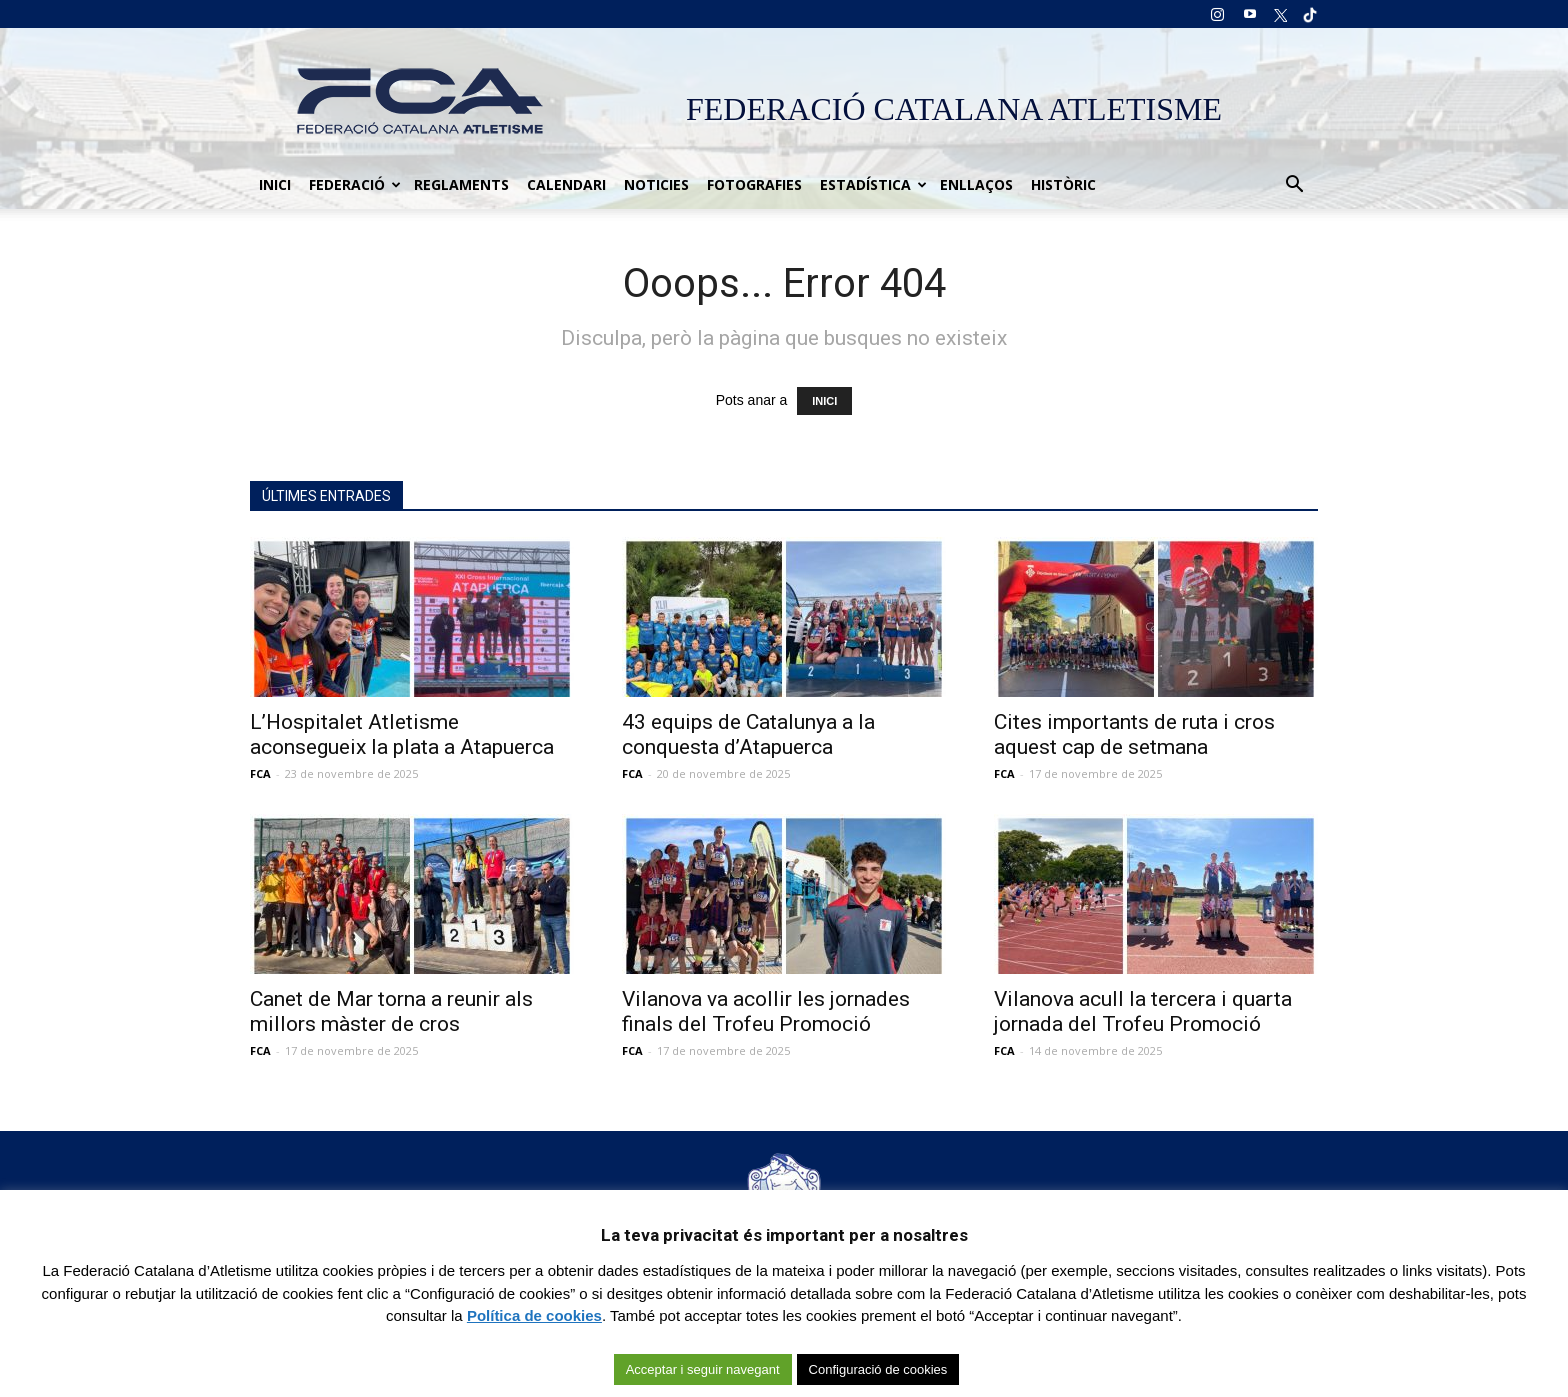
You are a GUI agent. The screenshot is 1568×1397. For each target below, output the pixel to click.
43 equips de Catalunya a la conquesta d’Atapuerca (748, 734)
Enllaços (976, 184)
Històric (1063, 184)
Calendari (566, 184)
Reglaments (461, 184)
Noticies (656, 184)
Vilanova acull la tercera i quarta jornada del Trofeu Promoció (1143, 1011)
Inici (275, 184)
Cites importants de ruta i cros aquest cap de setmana (1134, 734)
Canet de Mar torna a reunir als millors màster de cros (391, 1011)
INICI (824, 401)
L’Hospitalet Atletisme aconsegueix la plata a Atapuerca (402, 734)
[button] (1294, 185)
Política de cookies (534, 1315)
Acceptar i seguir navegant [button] (703, 1369)
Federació (355, 184)
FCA (260, 773)
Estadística (873, 184)
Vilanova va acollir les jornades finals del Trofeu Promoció (766, 1011)
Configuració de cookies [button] (878, 1369)
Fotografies (754, 184)
